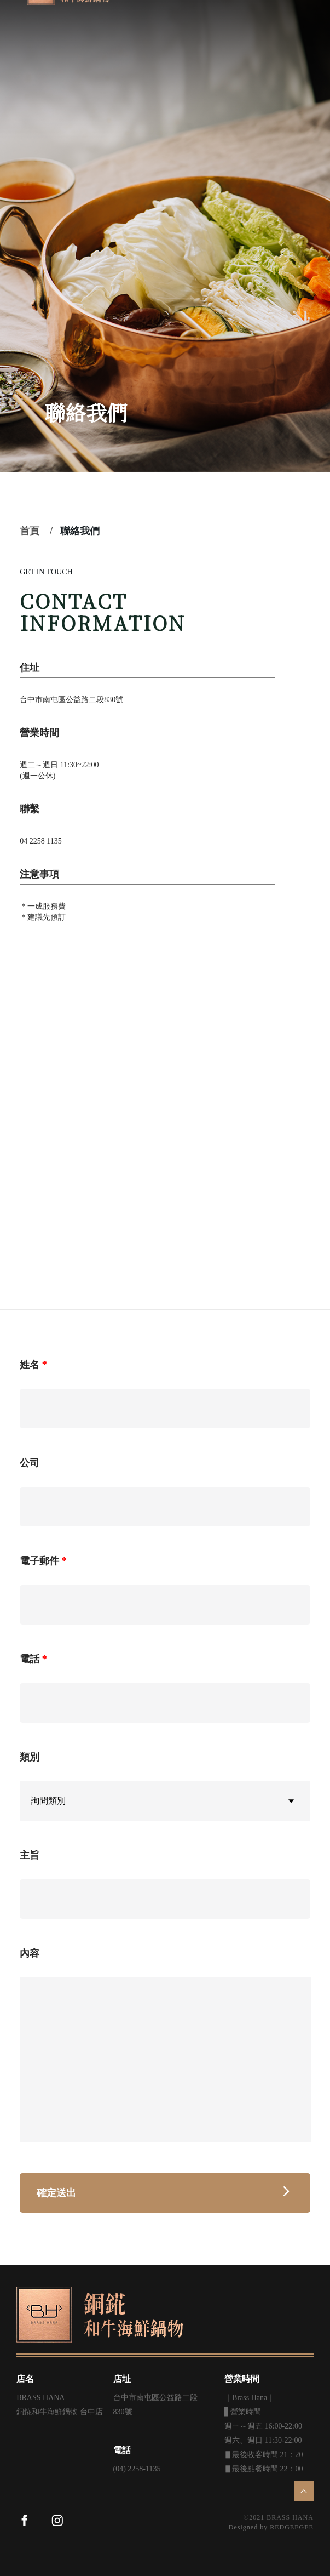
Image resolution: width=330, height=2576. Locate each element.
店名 (25, 2379)
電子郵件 (39, 1560)
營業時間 (241, 2379)
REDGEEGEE (292, 2527)
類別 (29, 1757)
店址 (122, 2379)
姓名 (29, 1364)
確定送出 (165, 2193)
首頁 (29, 531)
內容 (29, 1953)
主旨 (29, 1855)
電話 (29, 1659)
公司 (29, 1462)
